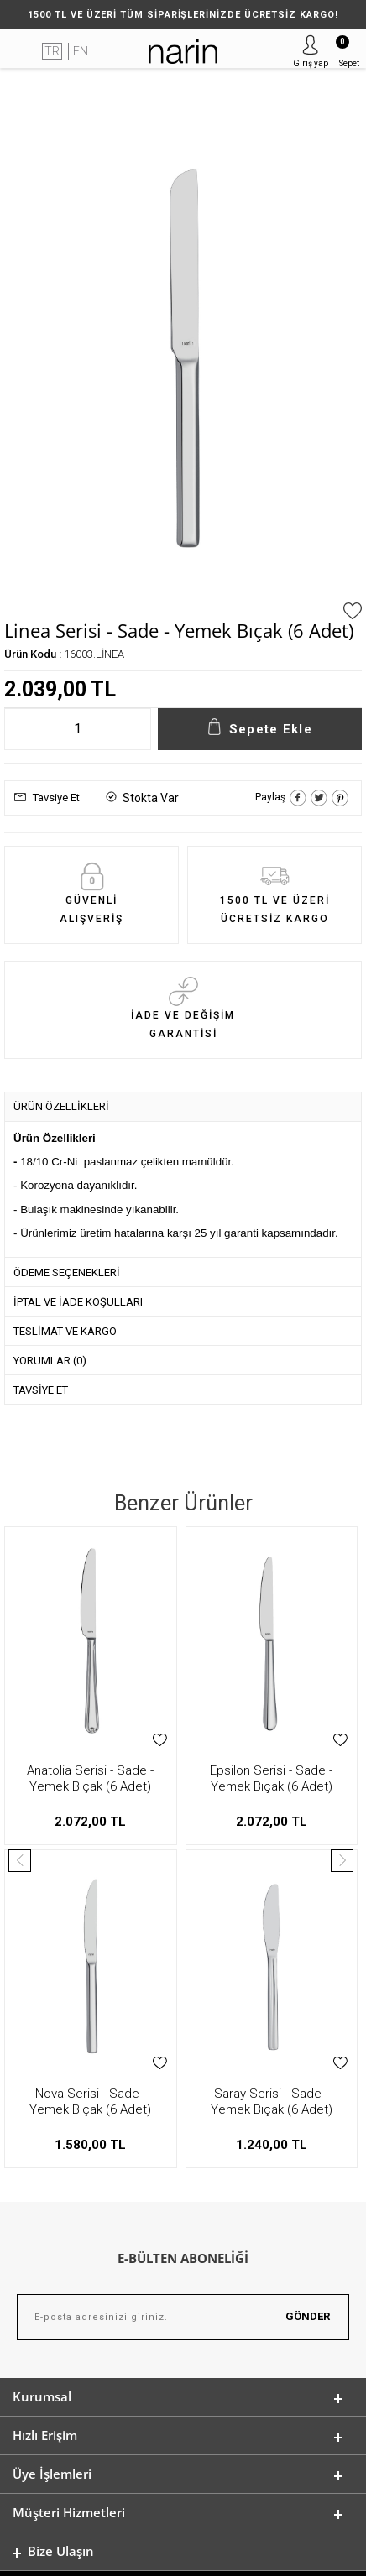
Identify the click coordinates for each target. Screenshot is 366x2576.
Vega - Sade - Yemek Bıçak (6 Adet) (271, 1778)
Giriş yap (310, 63)
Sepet (348, 51)
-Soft (96, 2555)
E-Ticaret (133, 2555)
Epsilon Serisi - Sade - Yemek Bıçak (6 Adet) (90, 1778)
